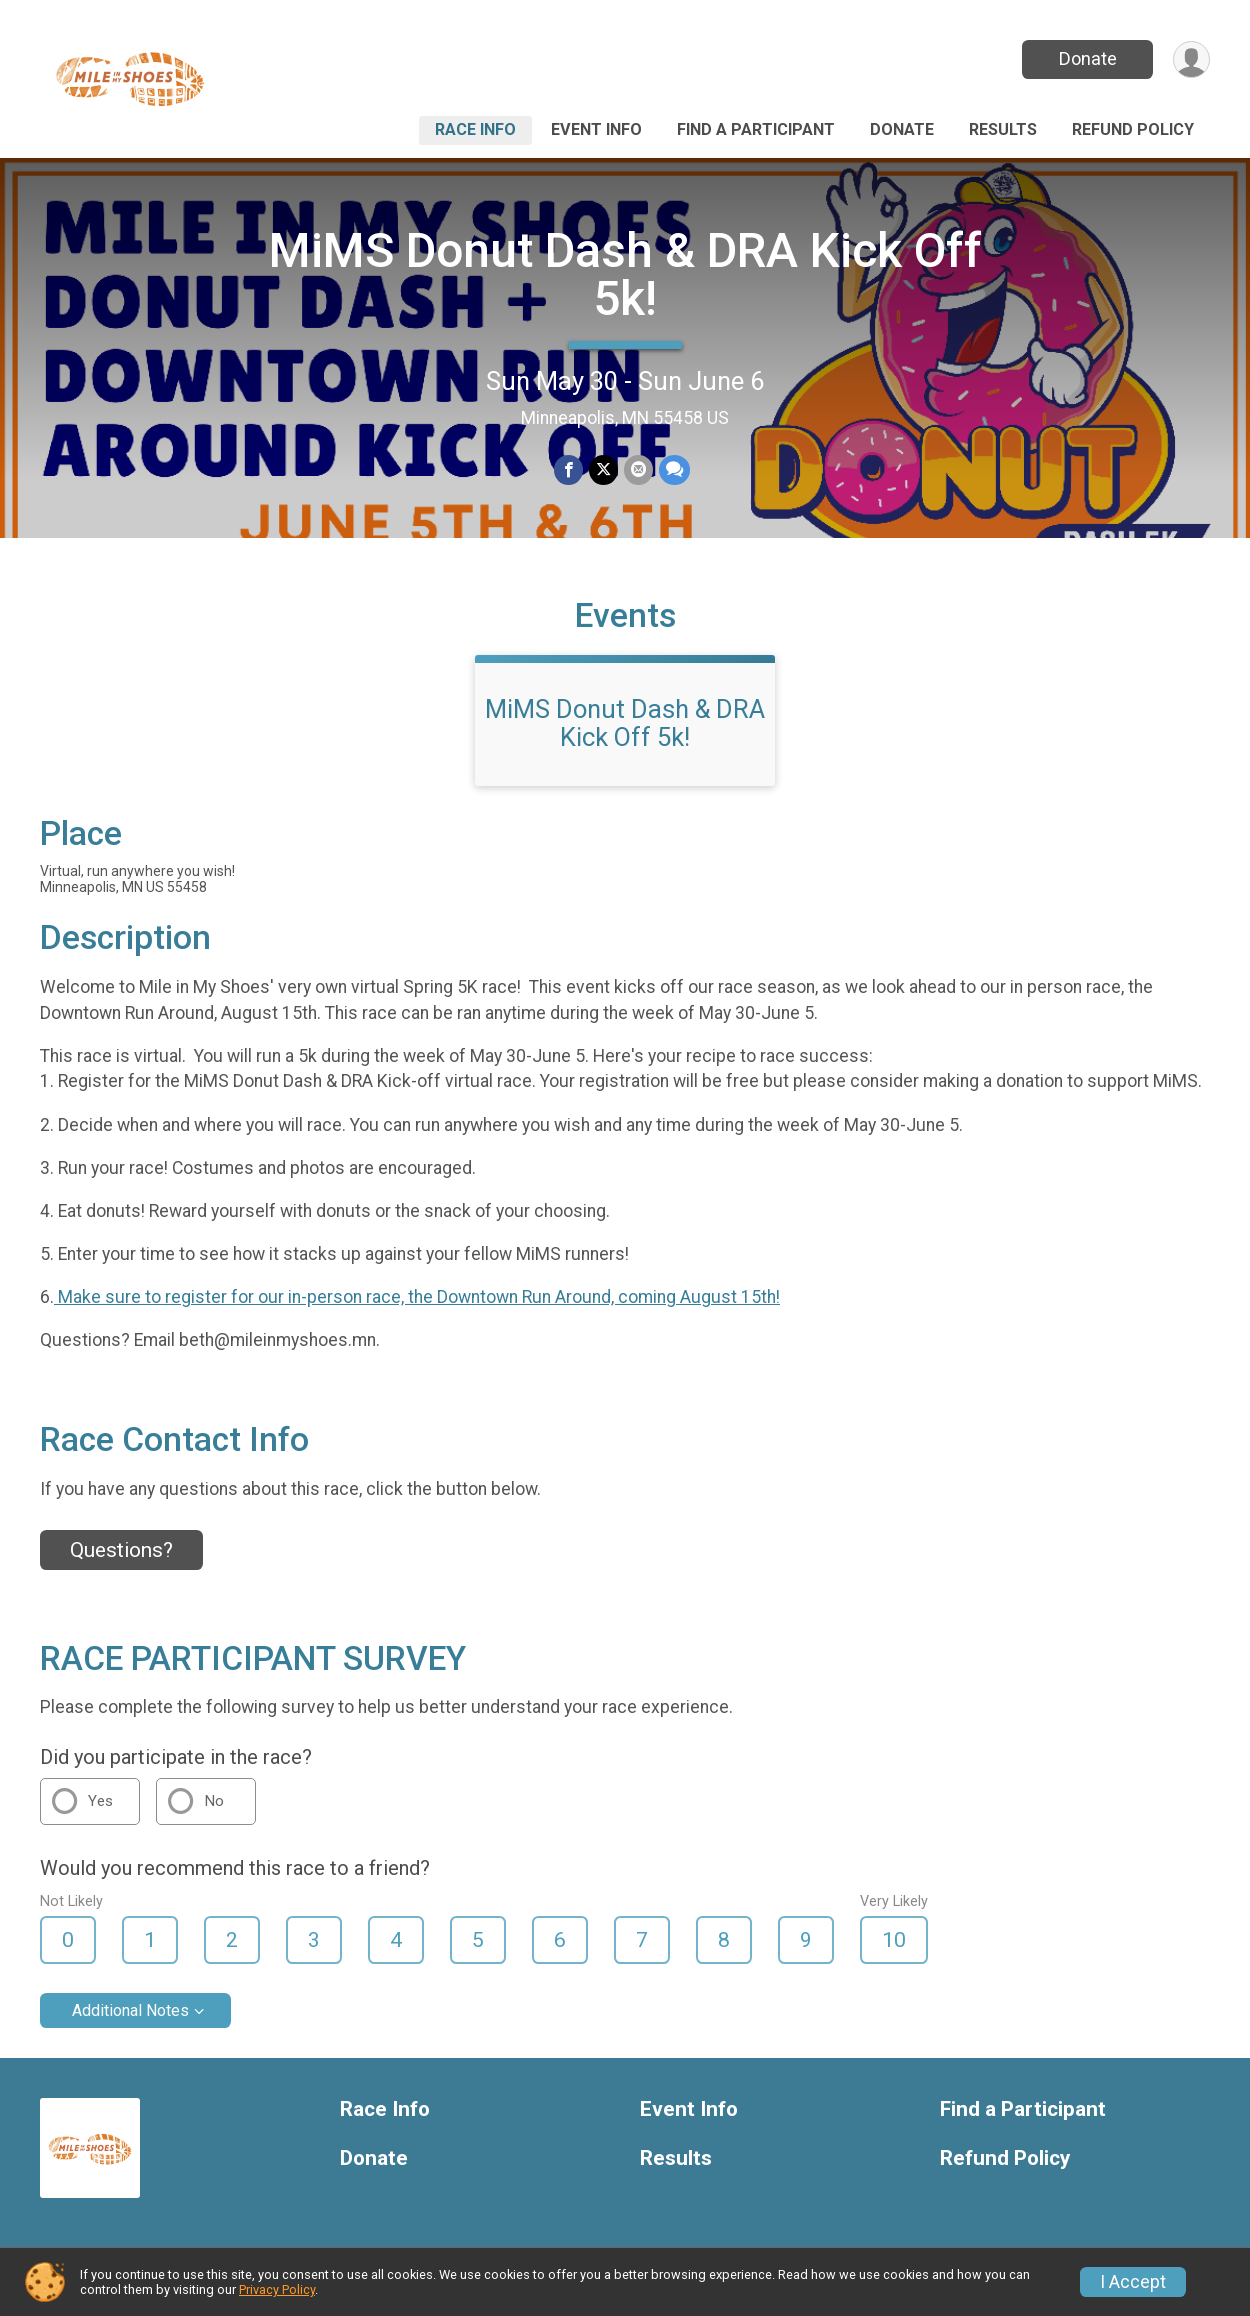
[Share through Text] (674, 469)
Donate (1088, 58)
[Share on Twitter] (603, 469)
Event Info (596, 129)
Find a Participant (756, 129)
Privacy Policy (277, 2289)
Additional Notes (130, 2010)
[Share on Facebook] (568, 469)
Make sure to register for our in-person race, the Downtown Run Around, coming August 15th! (417, 1297)
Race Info (475, 129)
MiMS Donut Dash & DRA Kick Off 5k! (625, 274)
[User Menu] (1191, 59)
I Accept (1133, 2282)
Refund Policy (1133, 129)
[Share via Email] (638, 469)
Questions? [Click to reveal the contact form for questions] (121, 1550)
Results (1003, 129)
